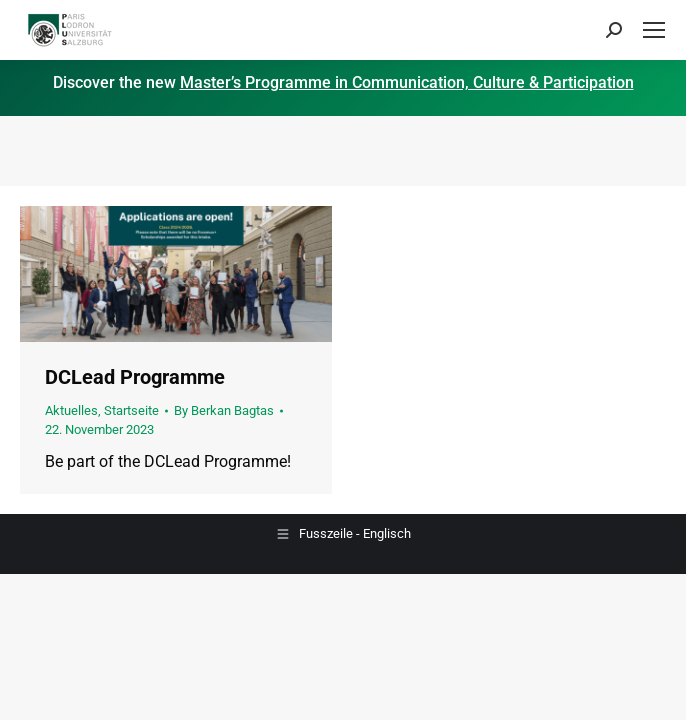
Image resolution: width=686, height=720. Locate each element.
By (224, 410)
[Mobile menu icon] (654, 30)
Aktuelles (71, 410)
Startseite (131, 410)
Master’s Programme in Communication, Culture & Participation (407, 82)
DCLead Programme (135, 377)
